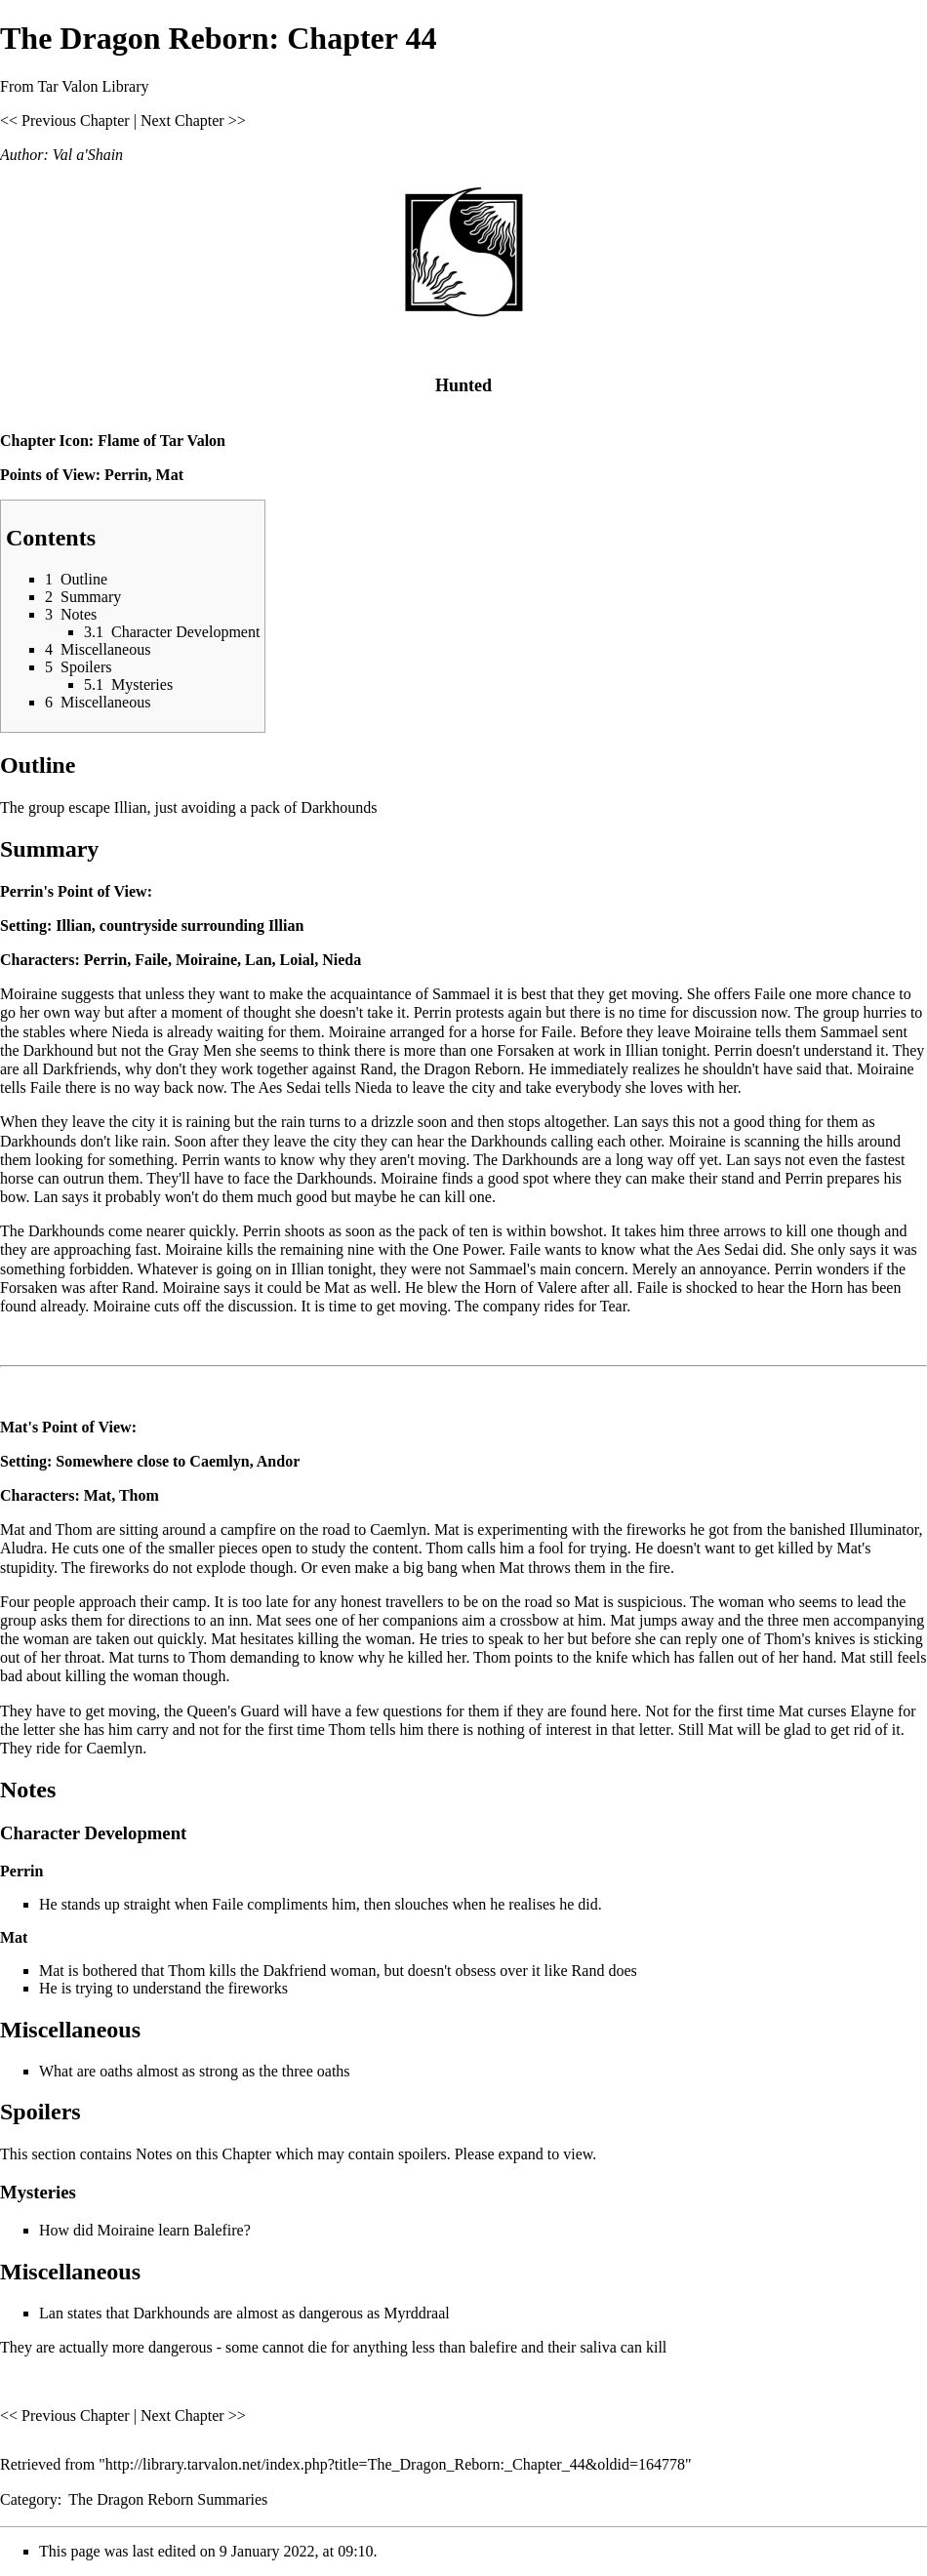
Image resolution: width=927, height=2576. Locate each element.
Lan (258, 959)
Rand (376, 1069)
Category (29, 2499)
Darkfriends (80, 1069)
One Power (467, 1249)
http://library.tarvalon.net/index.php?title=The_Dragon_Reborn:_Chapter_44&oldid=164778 (395, 2464)
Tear (613, 1306)
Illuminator (883, 1529)
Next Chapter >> (193, 120)
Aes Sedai (289, 1087)
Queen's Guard (233, 1711)
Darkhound (58, 1050)
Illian (73, 925)
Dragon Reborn (471, 1069)
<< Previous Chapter (65, 120)
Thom (139, 1495)
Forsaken (525, 1050)
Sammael (461, 994)
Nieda (341, 959)
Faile (151, 959)
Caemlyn (219, 1461)
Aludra (21, 1548)
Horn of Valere (530, 1287)
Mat (169, 474)
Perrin (125, 474)
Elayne (872, 1711)
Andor (278, 1461)
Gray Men (199, 1050)
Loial (297, 959)
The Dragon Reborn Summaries (167, 2499)
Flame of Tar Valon (161, 440)
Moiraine (206, 959)
